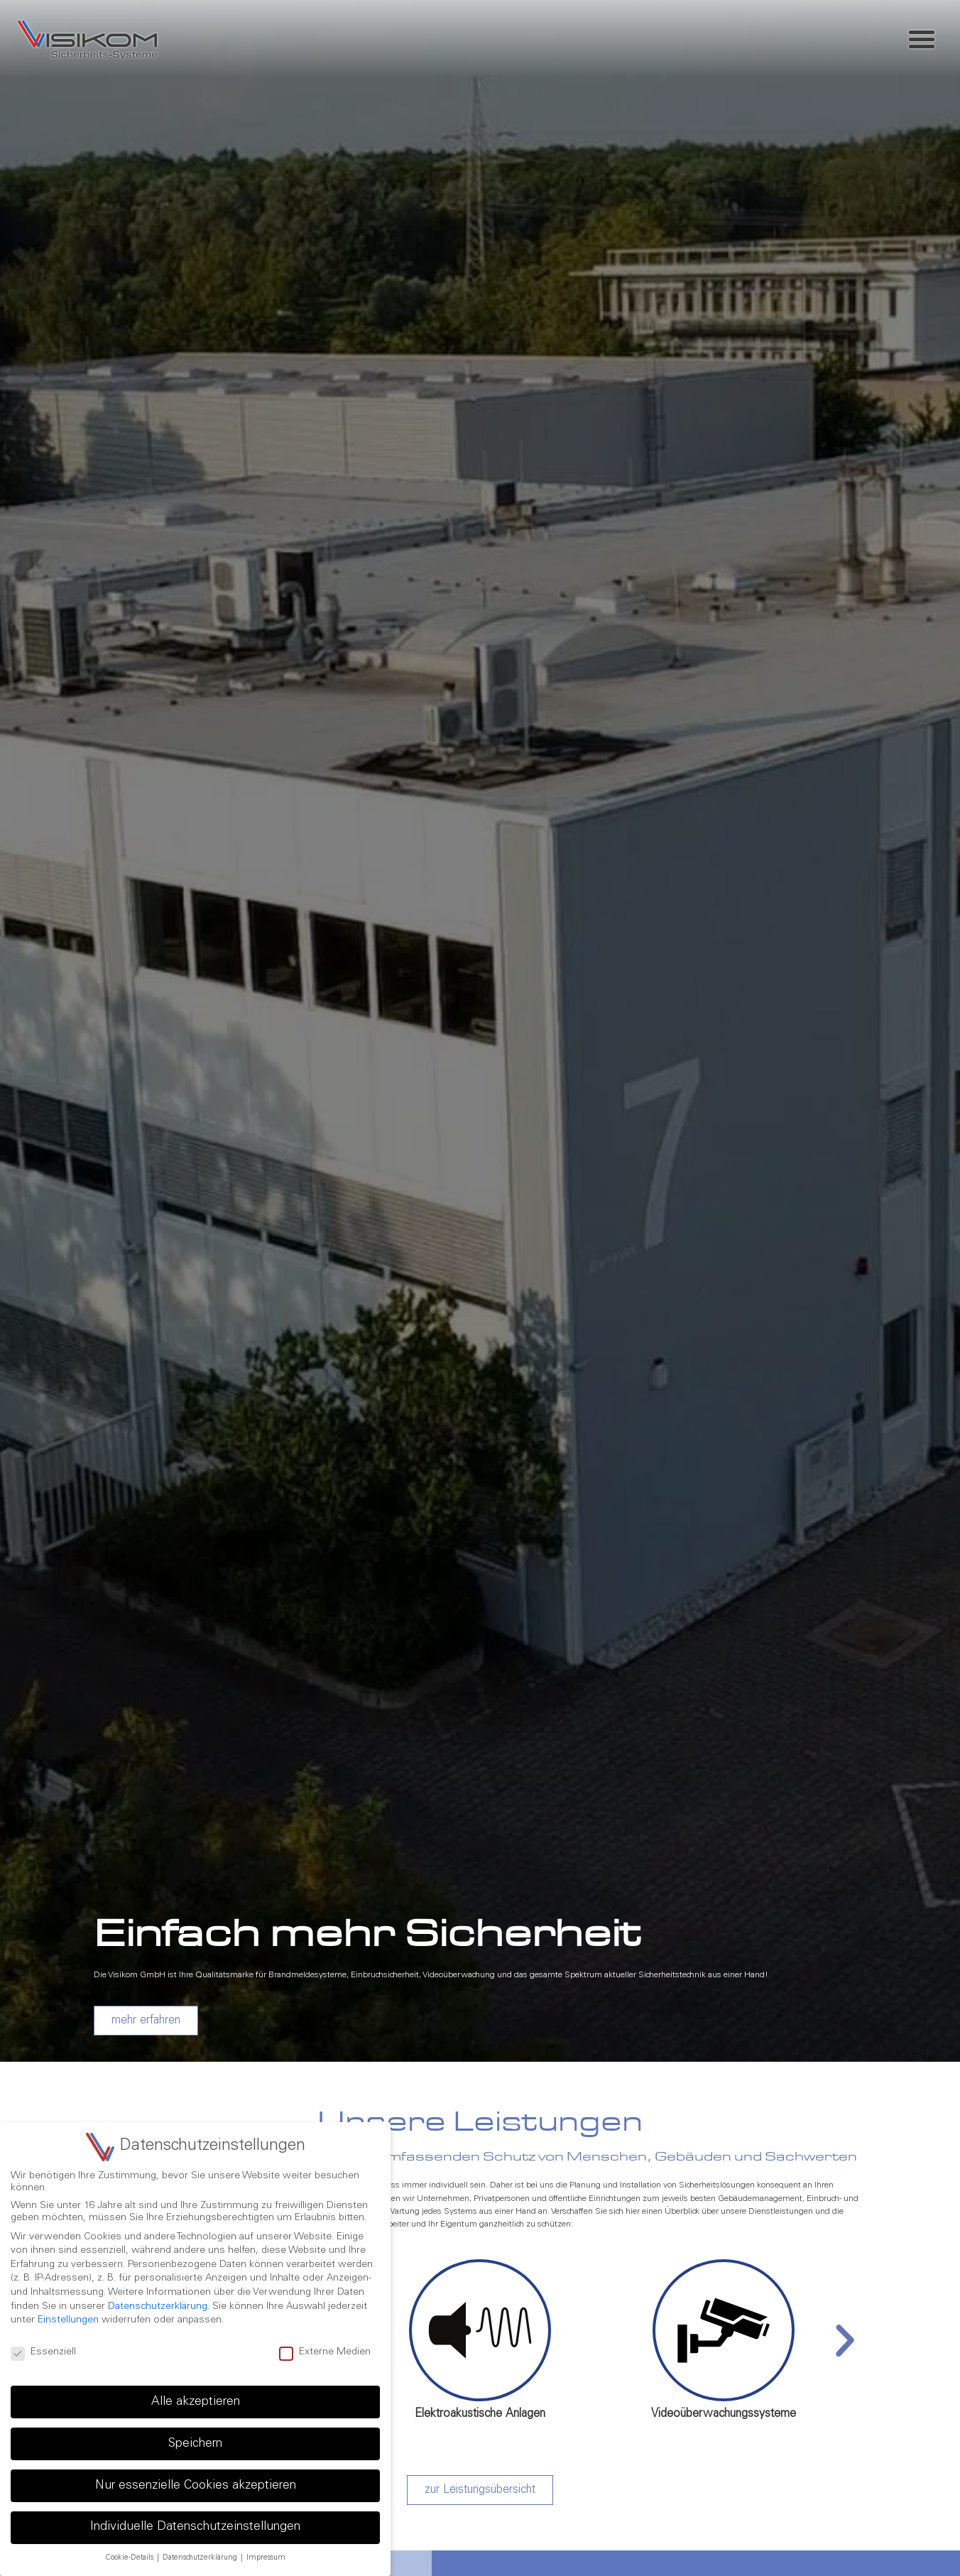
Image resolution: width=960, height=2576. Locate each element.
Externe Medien (325, 2353)
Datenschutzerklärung (157, 2307)
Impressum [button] (265, 2558)
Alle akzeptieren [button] (195, 2402)
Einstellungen (68, 2320)
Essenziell (43, 2353)
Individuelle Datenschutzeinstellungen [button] (195, 2527)
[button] (921, 39)
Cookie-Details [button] (130, 2558)
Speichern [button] (195, 2444)
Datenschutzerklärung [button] (201, 2558)
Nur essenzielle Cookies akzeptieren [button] (195, 2485)
